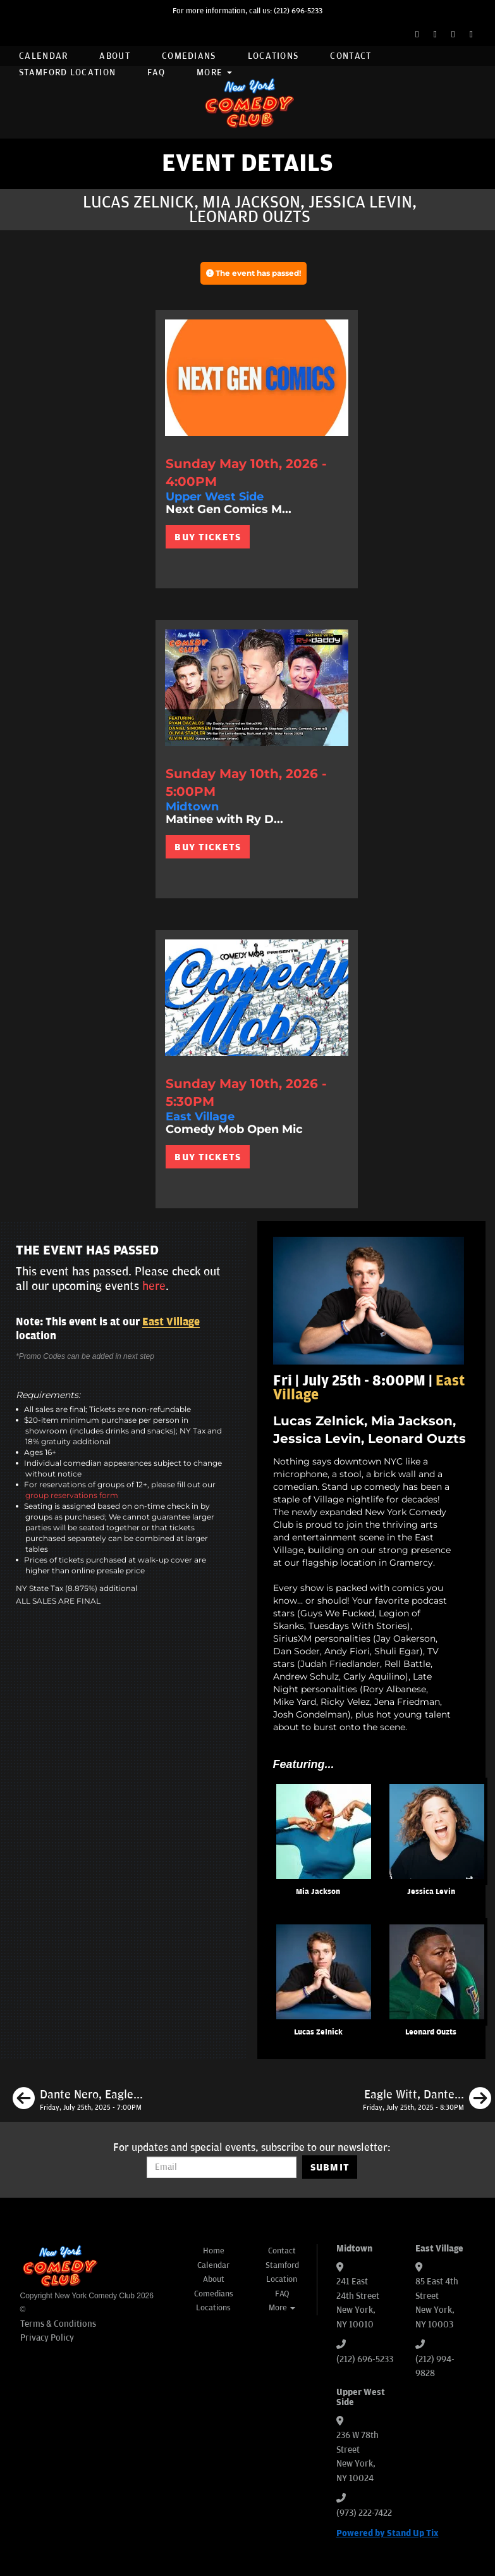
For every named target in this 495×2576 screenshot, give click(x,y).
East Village (171, 1322)
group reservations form (71, 1495)
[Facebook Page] (417, 34)
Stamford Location (67, 72)
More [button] (214, 72)
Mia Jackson (318, 1892)
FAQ (156, 72)
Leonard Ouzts (430, 2032)
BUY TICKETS (207, 537)
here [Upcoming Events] (154, 1286)
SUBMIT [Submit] (330, 2167)
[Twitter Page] (435, 34)
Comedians (189, 56)
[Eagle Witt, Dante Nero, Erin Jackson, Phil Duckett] (427, 2100)
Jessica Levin (431, 1892)
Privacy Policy (47, 2337)
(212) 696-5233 (298, 11)
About (114, 56)
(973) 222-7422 (364, 2513)
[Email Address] (221, 2167)
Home (213, 2251)
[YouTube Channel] (471, 34)
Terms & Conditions (58, 2324)
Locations (273, 56)
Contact (350, 56)
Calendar (43, 56)
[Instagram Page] (453, 34)
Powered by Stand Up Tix (387, 2533)
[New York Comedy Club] (248, 102)
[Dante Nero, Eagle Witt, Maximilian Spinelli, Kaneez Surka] (78, 2100)
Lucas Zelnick (318, 2032)
